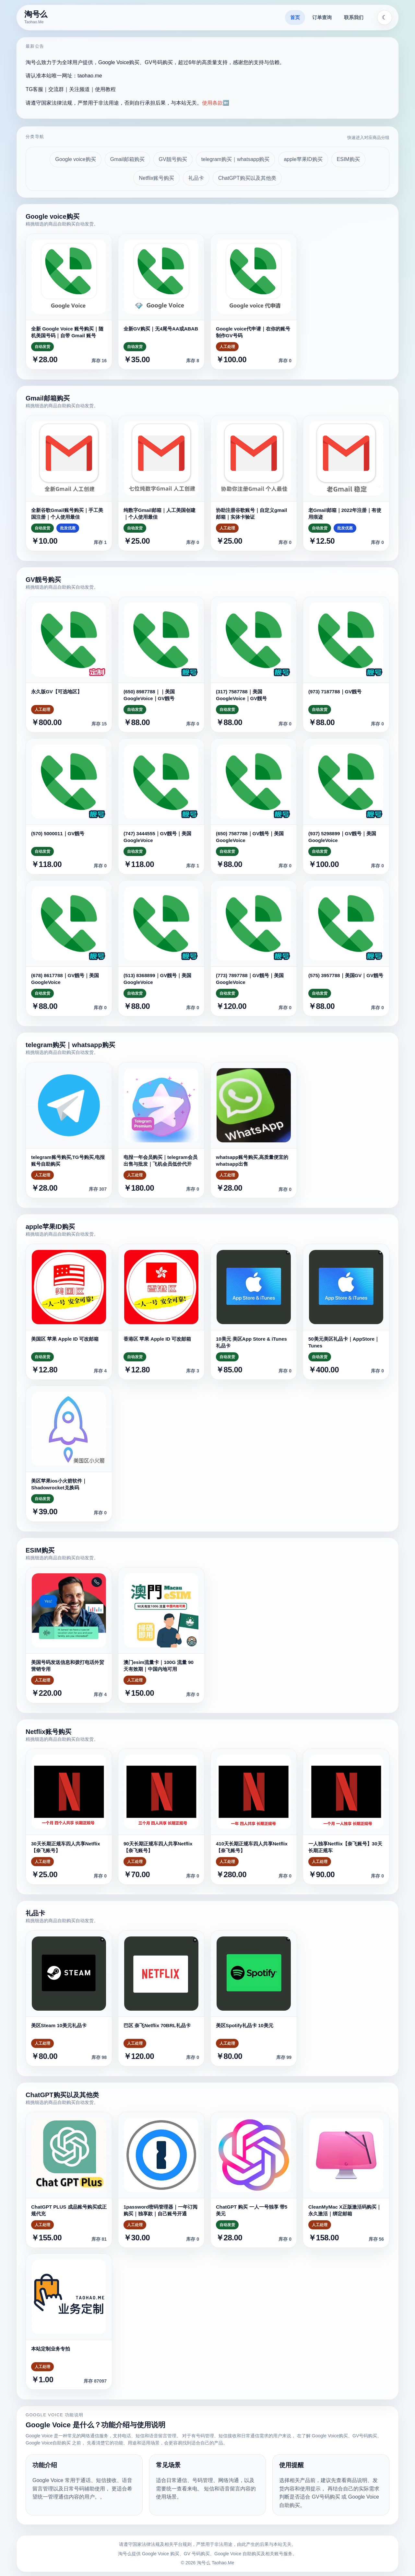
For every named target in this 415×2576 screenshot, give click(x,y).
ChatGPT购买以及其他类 (247, 178)
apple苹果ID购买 (303, 159)
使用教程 (105, 89)
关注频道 (79, 89)
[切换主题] (384, 17)
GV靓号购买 (173, 159)
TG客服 (34, 89)
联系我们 (353, 17)
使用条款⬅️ (215, 103)
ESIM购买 (348, 159)
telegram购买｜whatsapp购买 (235, 159)
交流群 (56, 89)
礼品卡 (196, 178)
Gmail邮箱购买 (127, 159)
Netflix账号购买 (156, 178)
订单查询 (322, 17)
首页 (295, 17)
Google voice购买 (75, 159)
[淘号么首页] (37, 17)
